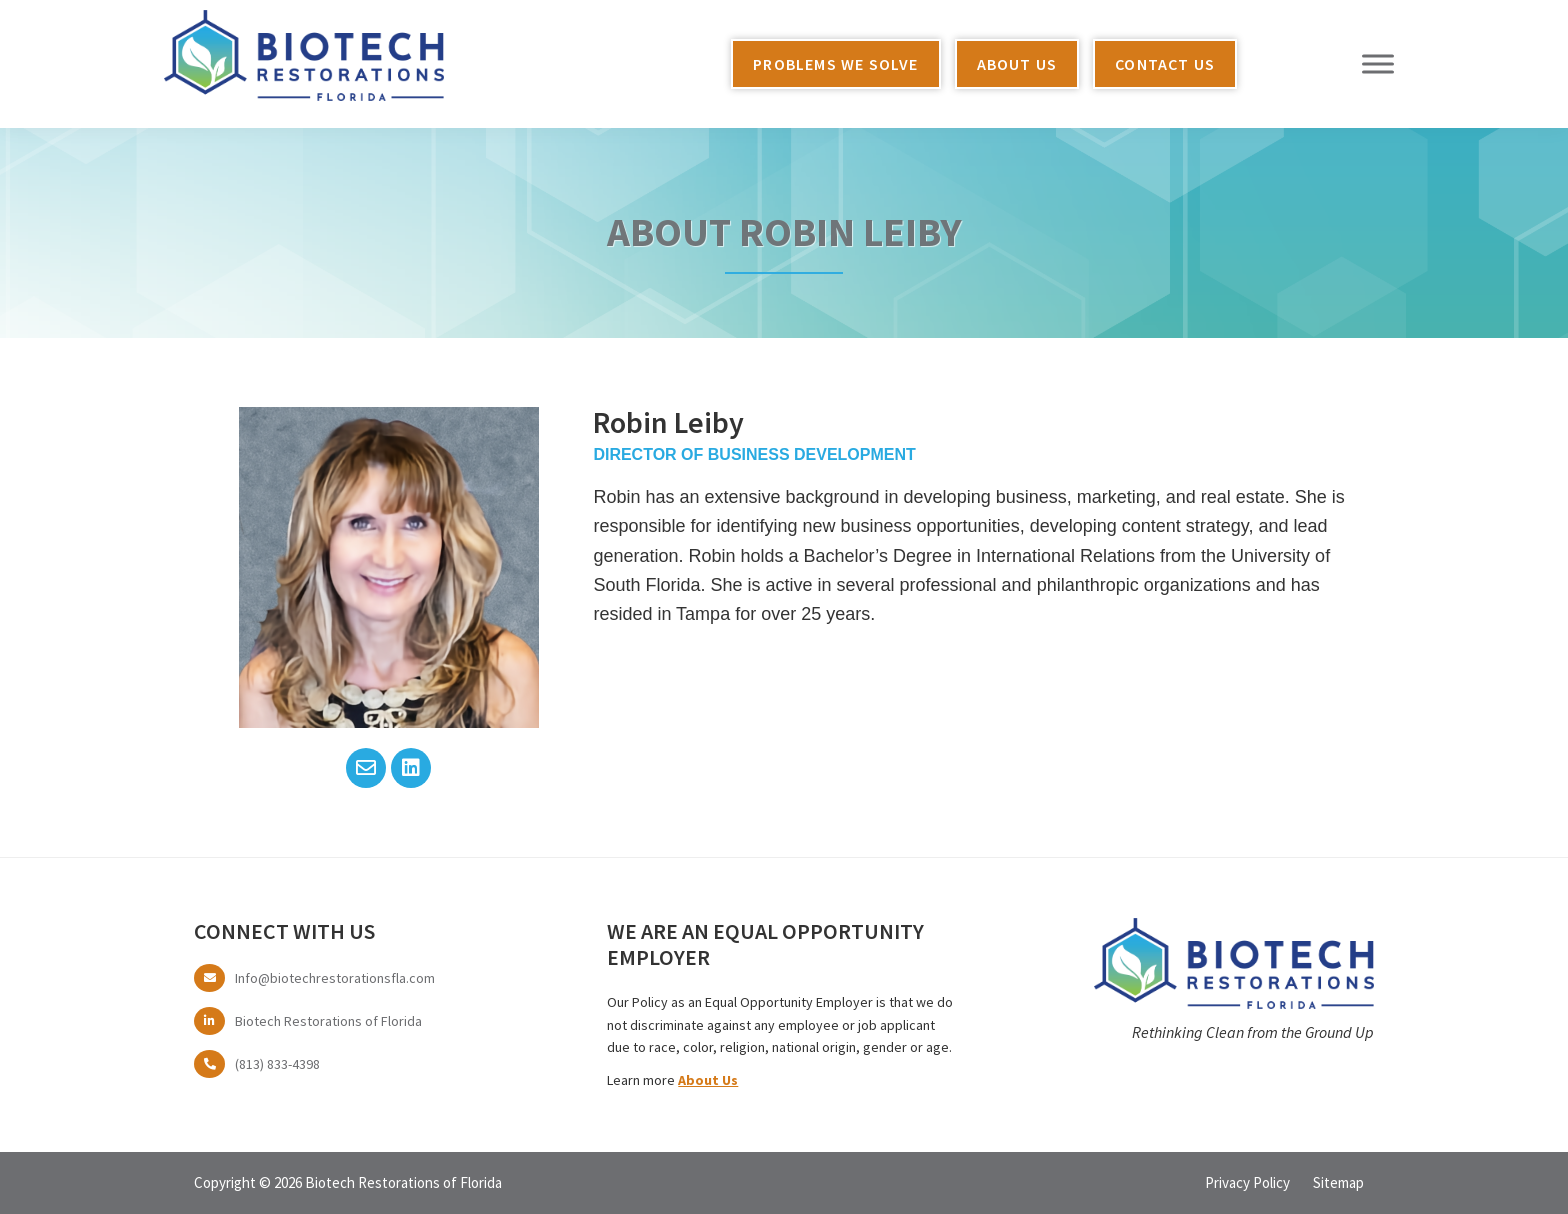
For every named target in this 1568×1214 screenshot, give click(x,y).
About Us (1017, 64)
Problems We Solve (835, 64)
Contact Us (1165, 64)
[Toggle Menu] (1378, 63)
